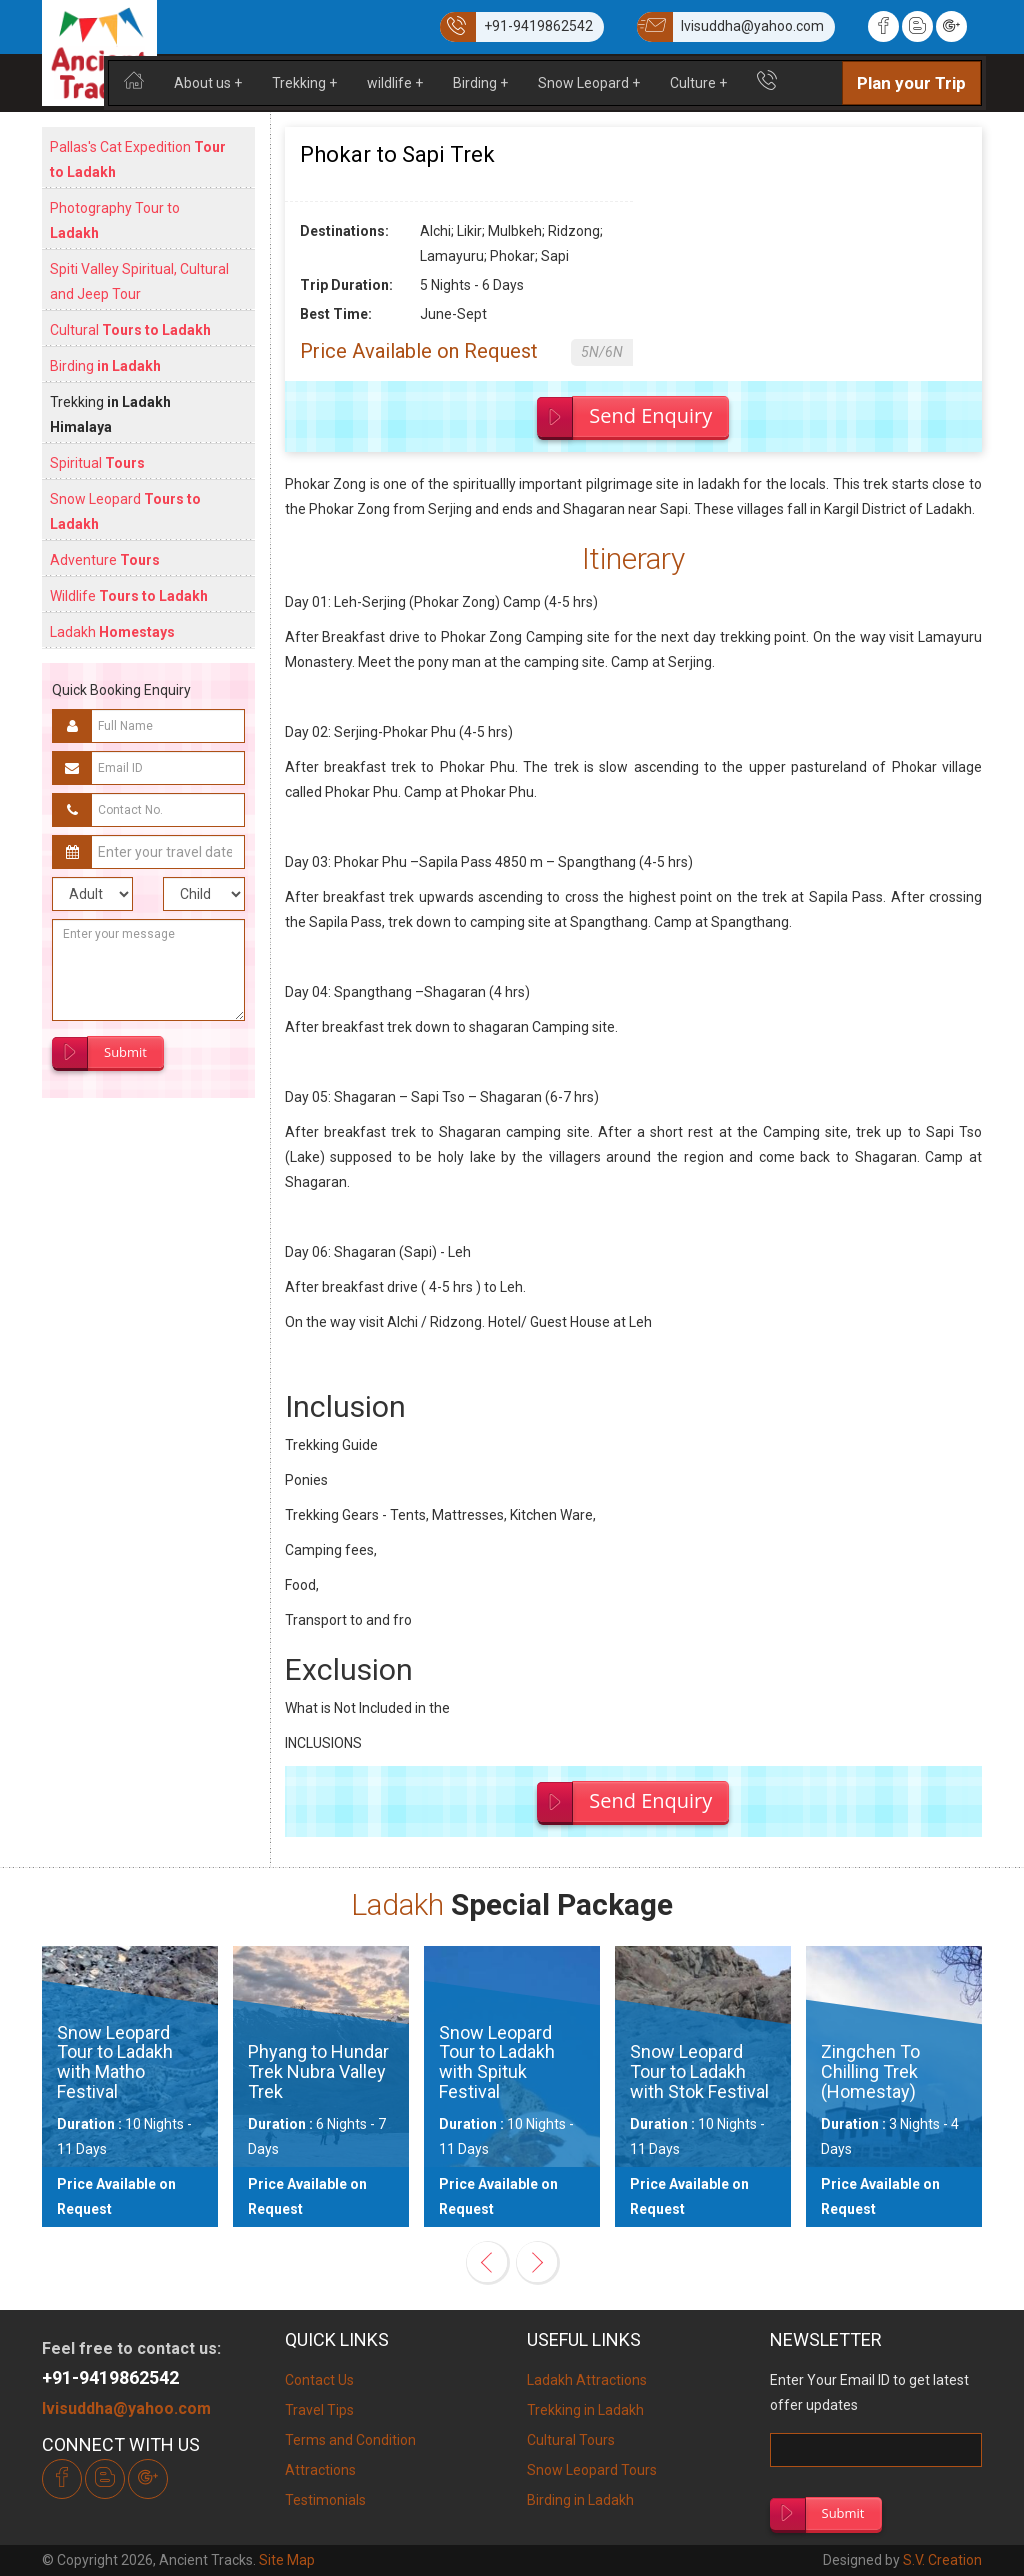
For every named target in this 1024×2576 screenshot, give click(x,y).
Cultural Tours (571, 2440)
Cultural (130, 330)
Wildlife (129, 596)
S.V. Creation (942, 2560)
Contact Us (319, 2380)
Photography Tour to (115, 220)
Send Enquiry (650, 415)
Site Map (287, 2560)
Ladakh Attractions (587, 2380)
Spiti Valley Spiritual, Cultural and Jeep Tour (139, 281)
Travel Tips (319, 2410)
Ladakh (112, 632)
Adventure (105, 560)
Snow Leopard (589, 83)
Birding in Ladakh (580, 2500)
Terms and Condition (350, 2440)
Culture (698, 83)
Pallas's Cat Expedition (138, 159)
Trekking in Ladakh (585, 2410)
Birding (480, 83)
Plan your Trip (911, 83)
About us (208, 83)
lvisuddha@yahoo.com (126, 2408)
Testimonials (325, 2500)
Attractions (320, 2470)
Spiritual (97, 463)
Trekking (304, 83)
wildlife (395, 83)
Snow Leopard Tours (592, 2470)
